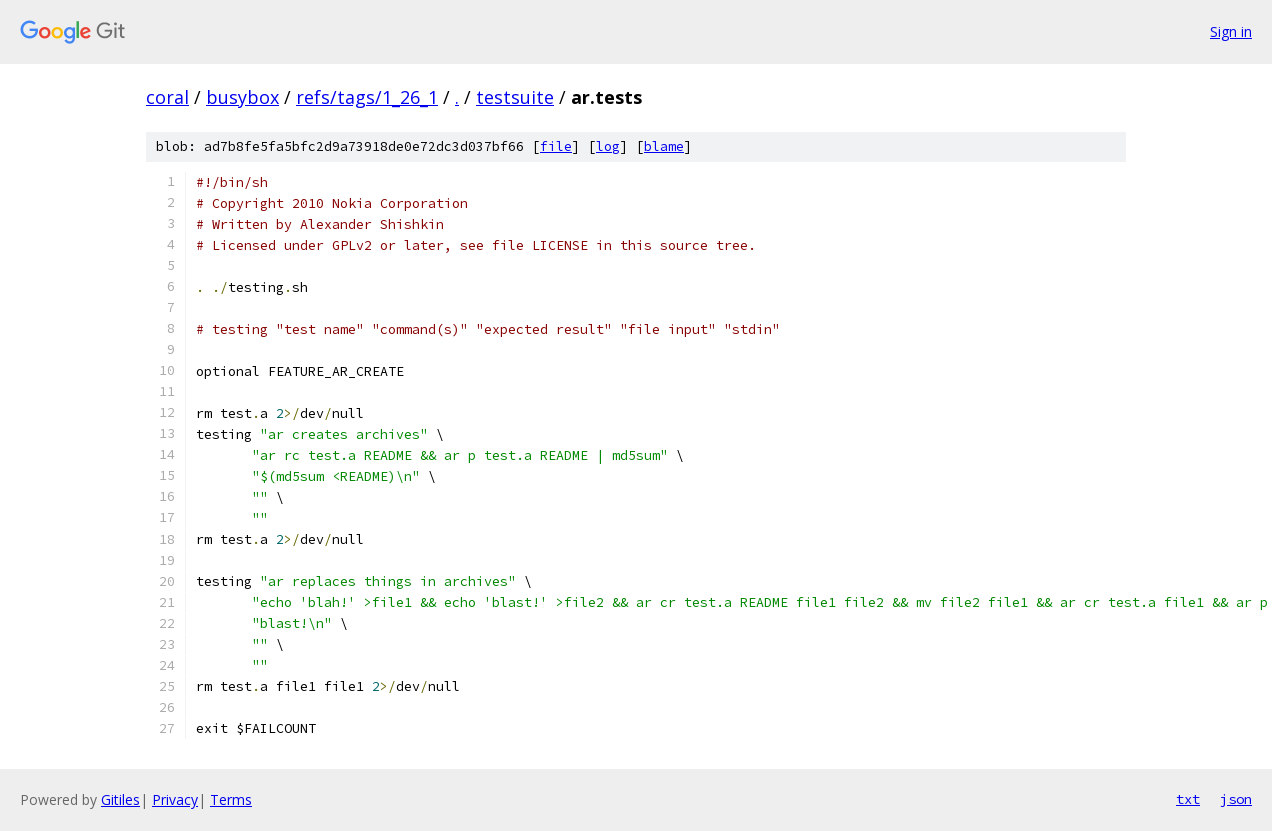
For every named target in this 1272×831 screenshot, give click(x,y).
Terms (231, 799)
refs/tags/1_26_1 (367, 97)
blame (664, 146)
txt (1188, 799)
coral (167, 97)
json (1236, 799)
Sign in (1231, 31)
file (556, 146)
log (608, 146)
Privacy (175, 799)
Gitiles (120, 799)
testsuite (515, 97)
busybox (242, 97)
